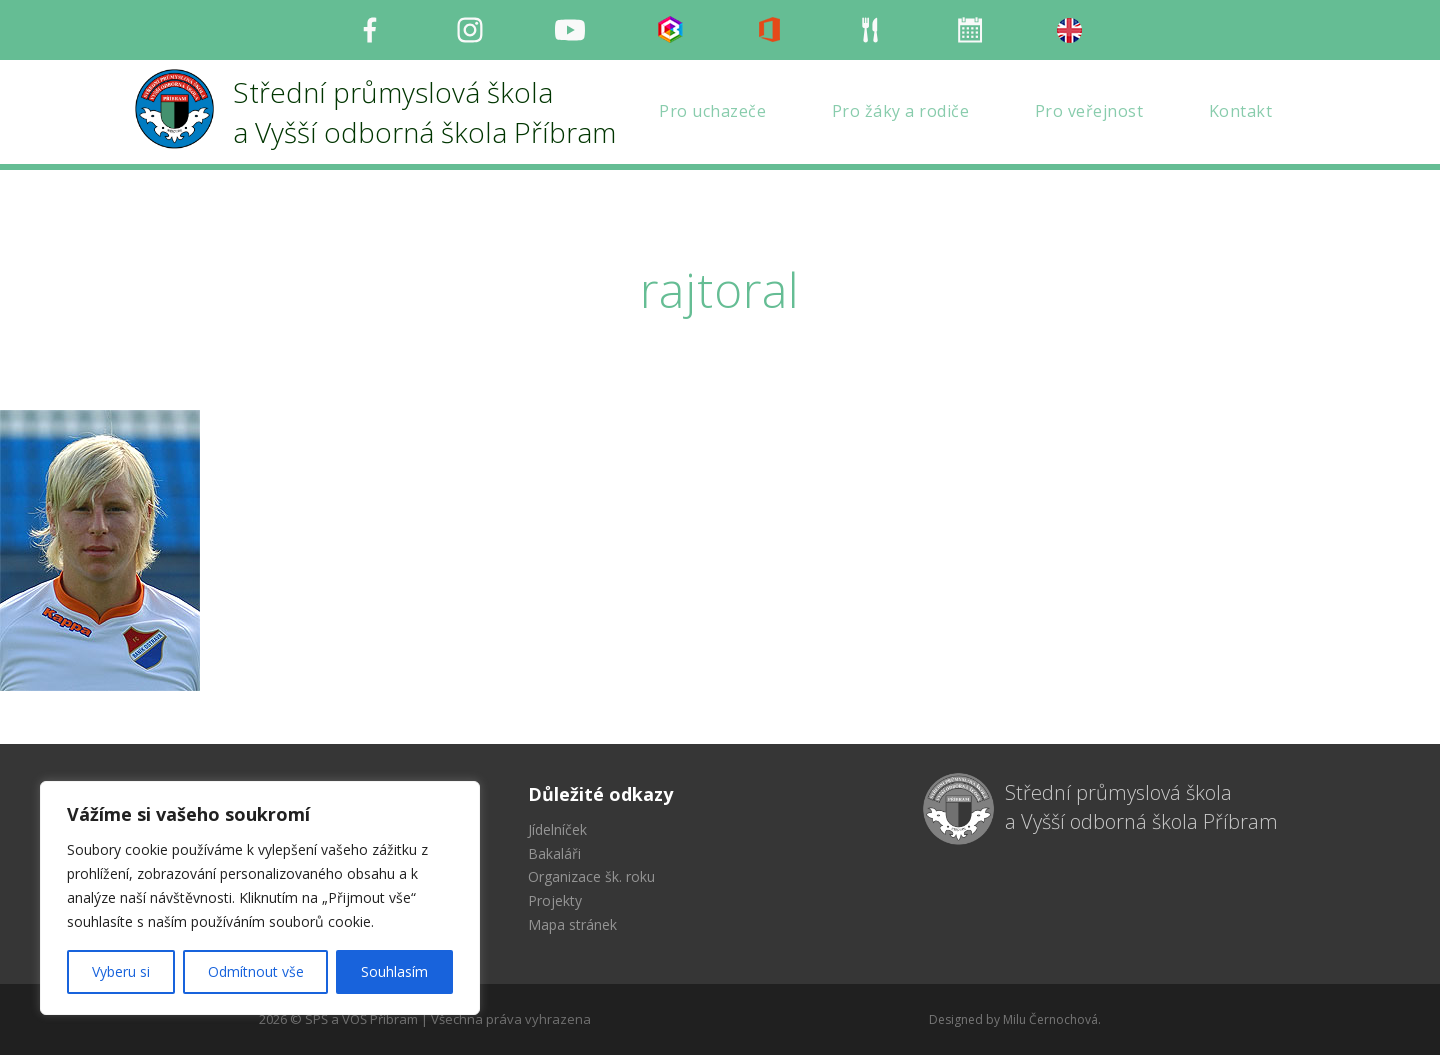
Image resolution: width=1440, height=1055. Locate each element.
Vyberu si (121, 971)
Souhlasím (394, 971)
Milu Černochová (1050, 1019)
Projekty (555, 900)
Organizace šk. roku (591, 876)
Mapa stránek (572, 924)
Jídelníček (557, 829)
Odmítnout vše (256, 971)
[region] (260, 898)
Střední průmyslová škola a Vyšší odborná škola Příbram (1141, 807)
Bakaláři (554, 853)
